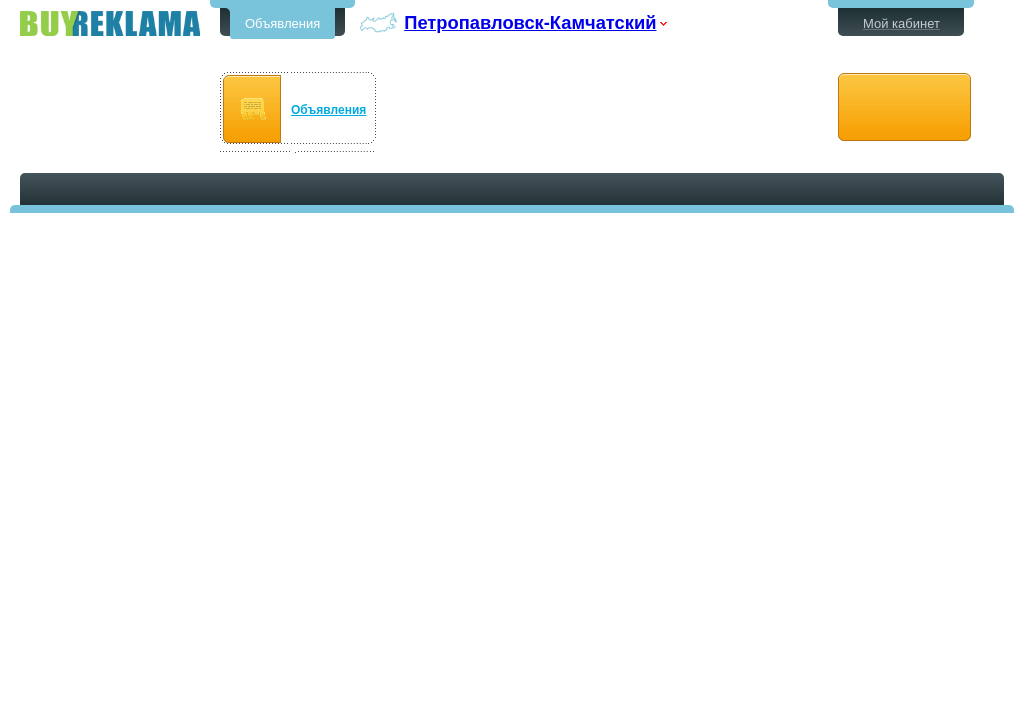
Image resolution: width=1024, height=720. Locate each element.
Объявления (282, 23)
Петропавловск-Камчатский (530, 22)
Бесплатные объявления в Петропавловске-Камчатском (110, 23)
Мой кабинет (901, 23)
